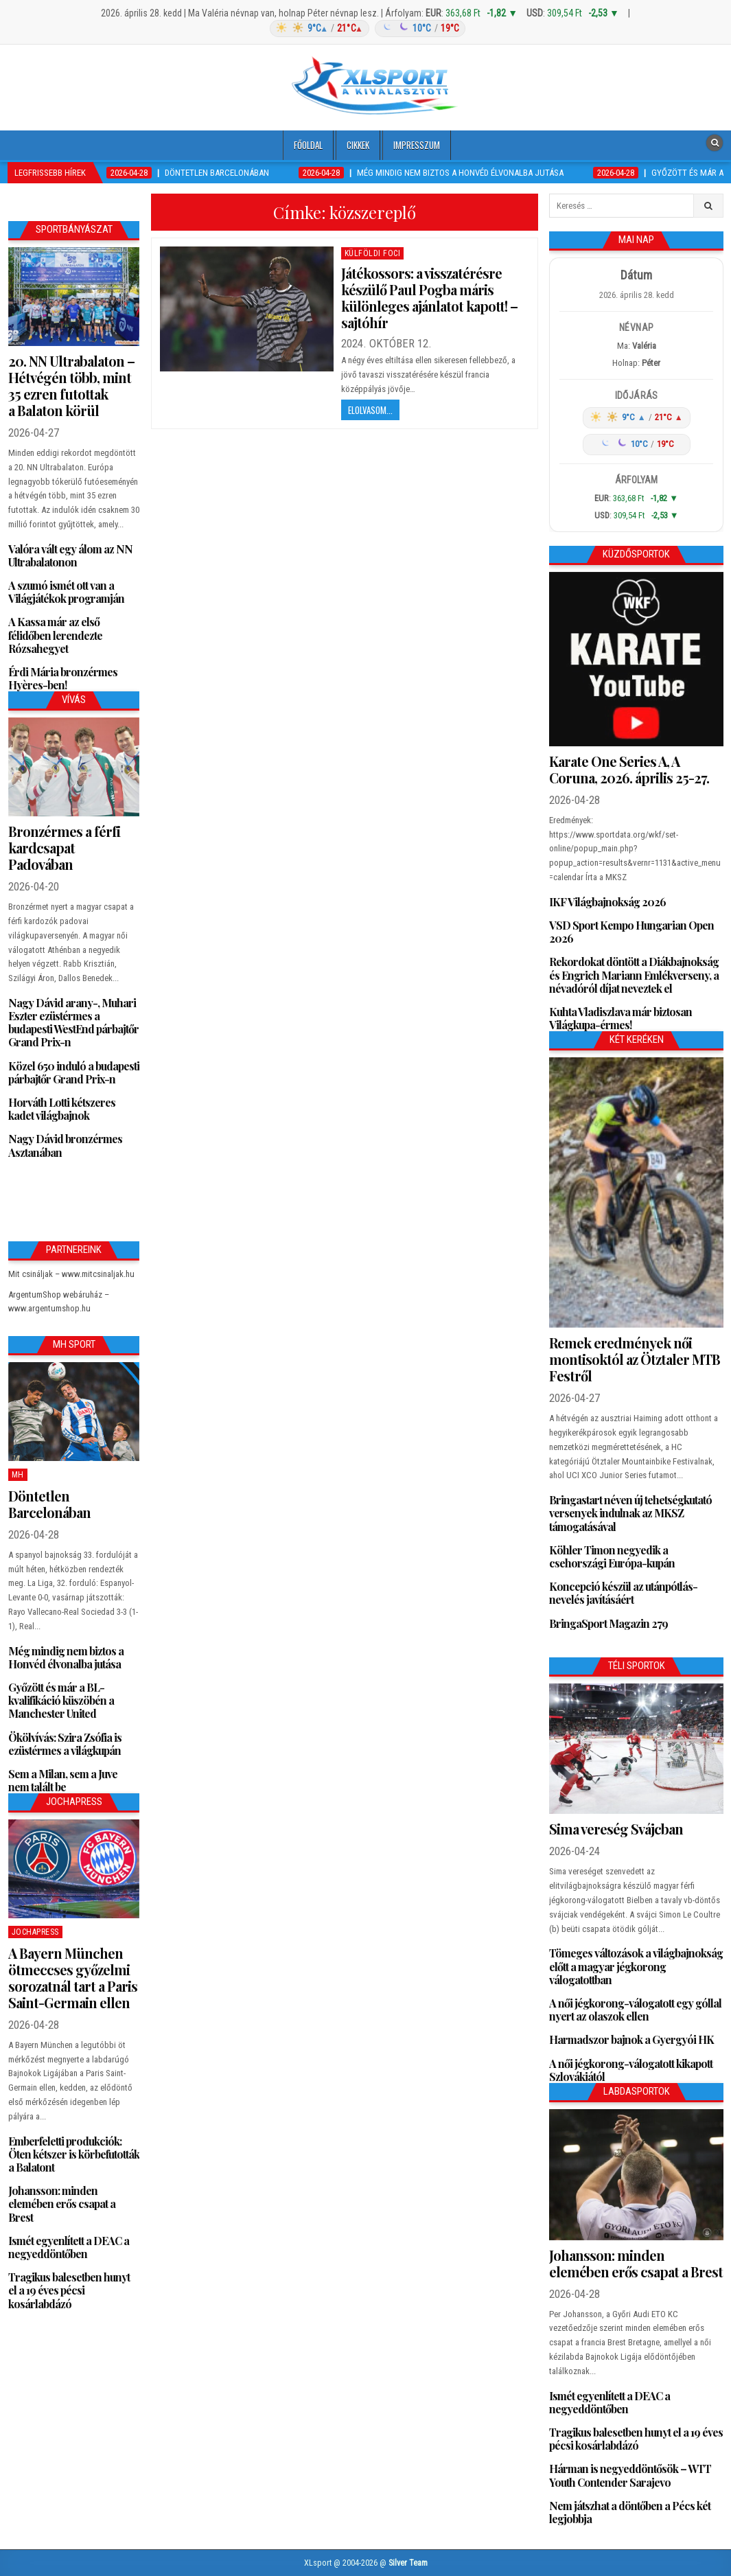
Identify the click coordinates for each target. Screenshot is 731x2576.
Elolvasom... (370, 410)
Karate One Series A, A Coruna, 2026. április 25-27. (629, 769)
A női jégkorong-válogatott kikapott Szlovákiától (630, 2070)
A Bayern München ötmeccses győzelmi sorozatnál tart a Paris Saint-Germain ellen (72, 1978)
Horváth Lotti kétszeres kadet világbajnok (61, 1109)
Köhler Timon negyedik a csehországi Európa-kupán (612, 1556)
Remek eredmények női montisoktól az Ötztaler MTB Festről (634, 1359)
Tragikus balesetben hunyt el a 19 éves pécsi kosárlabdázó (69, 2290)
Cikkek (358, 145)
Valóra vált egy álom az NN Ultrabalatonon (70, 555)
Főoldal (308, 145)
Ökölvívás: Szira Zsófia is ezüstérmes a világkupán (64, 1744)
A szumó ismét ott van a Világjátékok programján (66, 592)
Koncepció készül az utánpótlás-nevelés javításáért (623, 1593)
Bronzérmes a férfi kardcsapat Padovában (64, 847)
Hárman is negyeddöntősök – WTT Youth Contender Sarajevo (630, 2475)
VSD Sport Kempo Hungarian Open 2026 (631, 931)
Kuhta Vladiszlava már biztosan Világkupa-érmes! (620, 1018)
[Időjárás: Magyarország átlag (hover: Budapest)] (366, 28)
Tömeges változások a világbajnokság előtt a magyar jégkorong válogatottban (636, 1966)
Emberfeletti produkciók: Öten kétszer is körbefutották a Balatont (73, 2154)
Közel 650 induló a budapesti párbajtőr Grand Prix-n (73, 1072)
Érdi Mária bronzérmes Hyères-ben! (62, 678)
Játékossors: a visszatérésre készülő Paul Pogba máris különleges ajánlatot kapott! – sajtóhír (429, 298)
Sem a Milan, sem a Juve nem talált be (62, 1780)
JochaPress (35, 1932)
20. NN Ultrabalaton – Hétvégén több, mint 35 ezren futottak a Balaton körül (71, 385)
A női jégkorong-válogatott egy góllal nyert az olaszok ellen (635, 2009)
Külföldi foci (373, 253)
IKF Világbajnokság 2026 (607, 902)
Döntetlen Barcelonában (49, 1503)
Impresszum (416, 145)
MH (18, 1475)
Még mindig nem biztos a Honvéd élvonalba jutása (66, 1657)
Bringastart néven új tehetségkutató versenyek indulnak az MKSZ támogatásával (630, 1513)
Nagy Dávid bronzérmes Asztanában (65, 1145)
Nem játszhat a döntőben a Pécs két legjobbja (629, 2512)
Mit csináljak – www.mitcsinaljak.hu (71, 1274)
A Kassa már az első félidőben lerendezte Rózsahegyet (55, 634)
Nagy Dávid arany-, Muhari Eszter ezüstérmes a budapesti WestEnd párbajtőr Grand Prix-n (73, 1023)
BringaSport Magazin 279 (608, 1623)
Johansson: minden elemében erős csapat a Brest (61, 2203)
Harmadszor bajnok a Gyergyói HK (631, 2039)
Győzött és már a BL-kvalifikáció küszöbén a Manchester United (61, 1700)
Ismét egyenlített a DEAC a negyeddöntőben (68, 2247)
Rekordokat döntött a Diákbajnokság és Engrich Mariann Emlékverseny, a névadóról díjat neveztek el (634, 974)
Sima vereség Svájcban (616, 1828)
